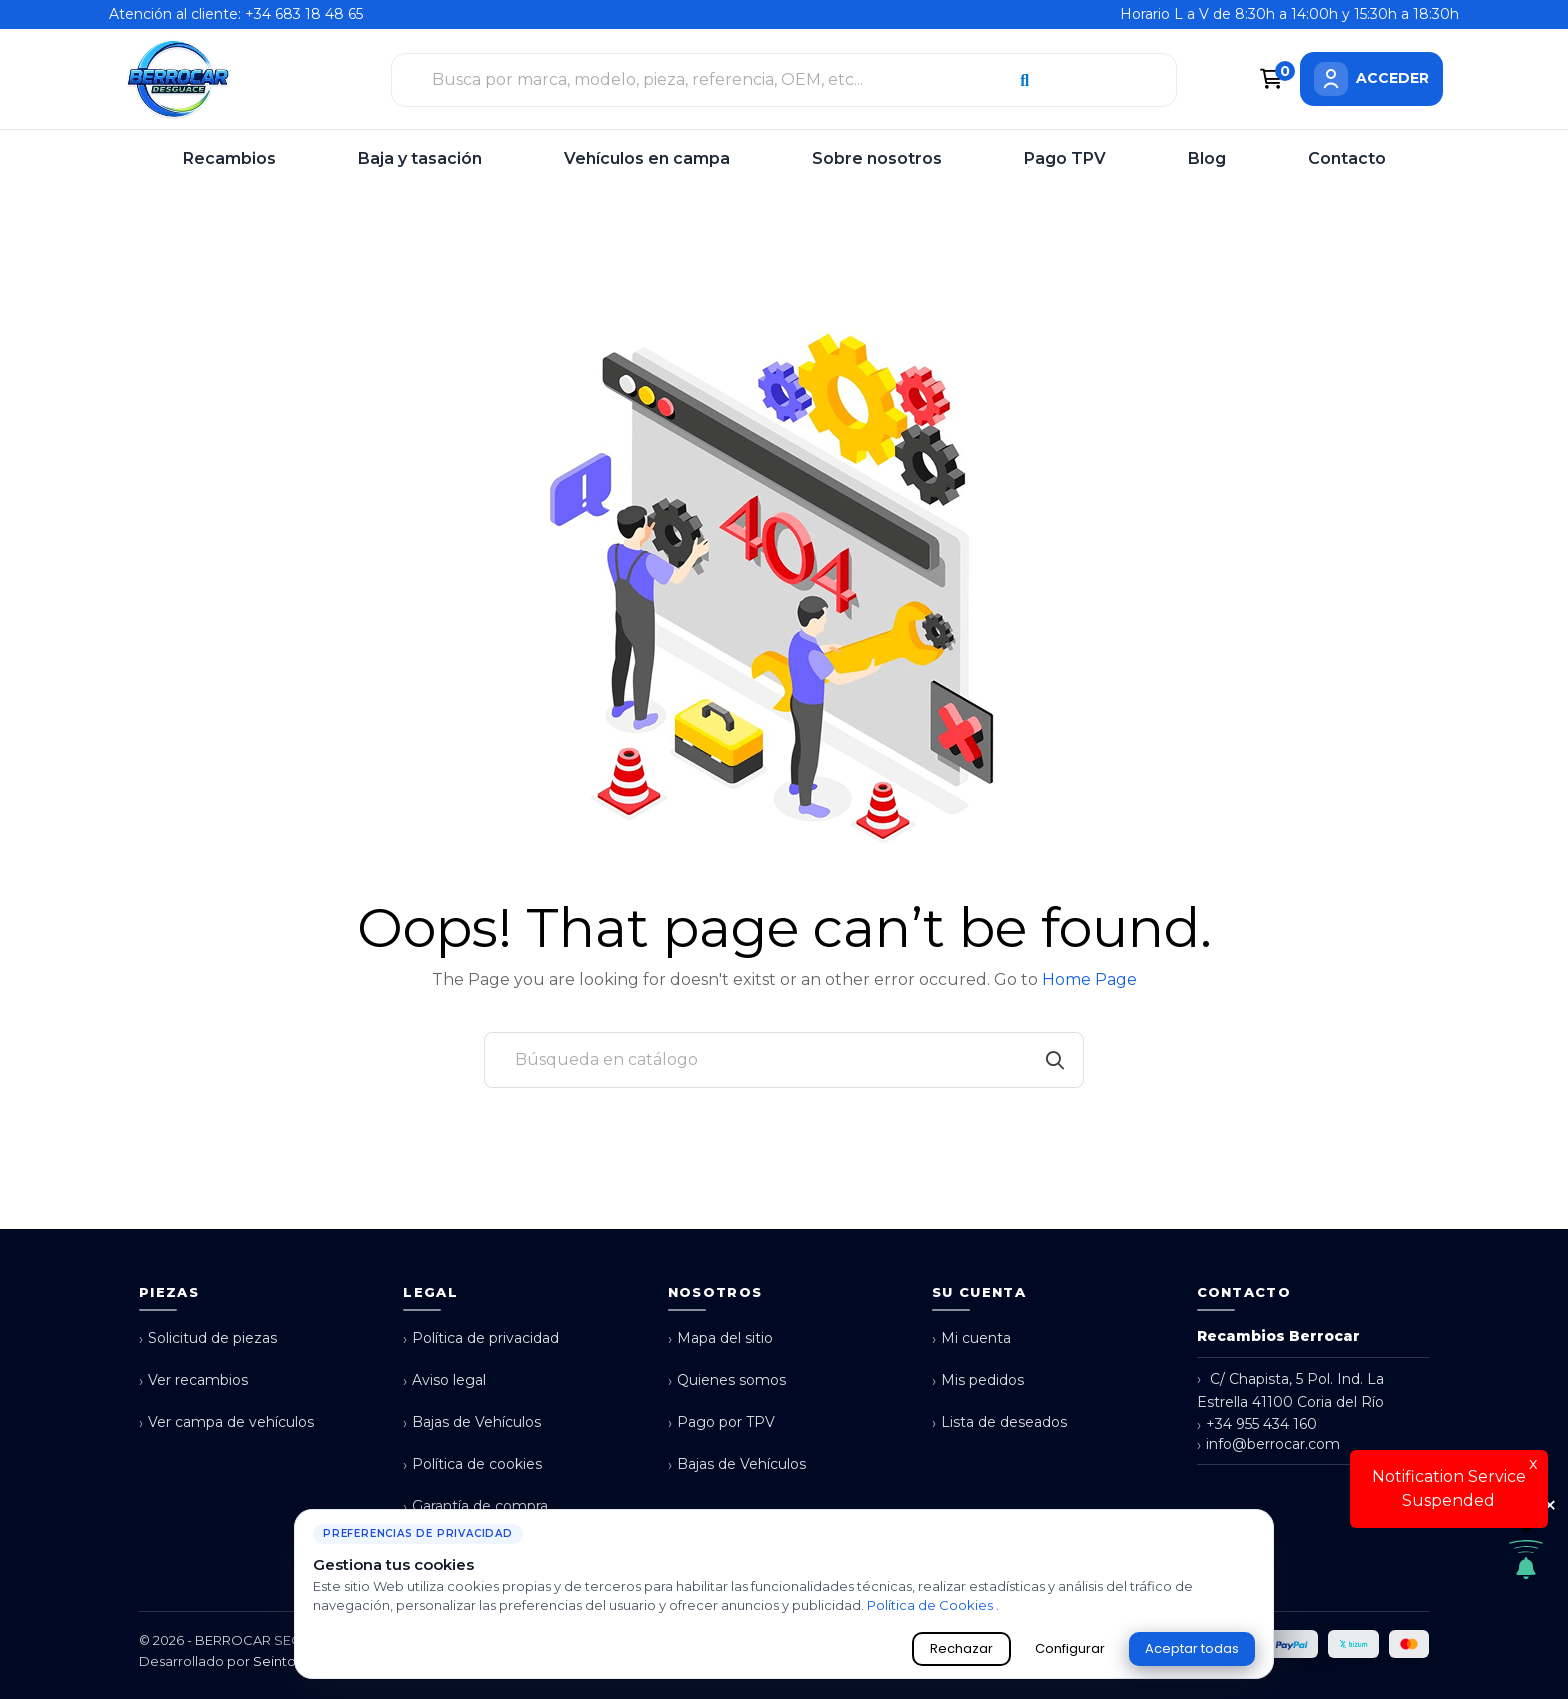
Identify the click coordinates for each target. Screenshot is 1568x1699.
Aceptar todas (1192, 1648)
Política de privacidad (481, 1338)
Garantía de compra (475, 1506)
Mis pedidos (978, 1380)
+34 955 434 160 (1257, 1424)
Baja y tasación (420, 158)
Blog (1207, 158)
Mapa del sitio (720, 1338)
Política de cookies (472, 1464)
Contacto (1347, 158)
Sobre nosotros (877, 158)
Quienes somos (727, 1380)
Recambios (229, 158)
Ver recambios (193, 1380)
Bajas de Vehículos (472, 1422)
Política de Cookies (931, 1605)
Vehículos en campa (647, 158)
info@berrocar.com (1268, 1444)
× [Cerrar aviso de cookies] (1550, 1506)
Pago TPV (1065, 158)
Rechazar (961, 1648)
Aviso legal (444, 1380)
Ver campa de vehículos (226, 1422)
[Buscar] (784, 1060)
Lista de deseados (999, 1422)
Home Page (1089, 979)
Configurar (1070, 1648)
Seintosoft (286, 1661)
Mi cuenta (971, 1338)
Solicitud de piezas (208, 1338)
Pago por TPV (721, 1422)
